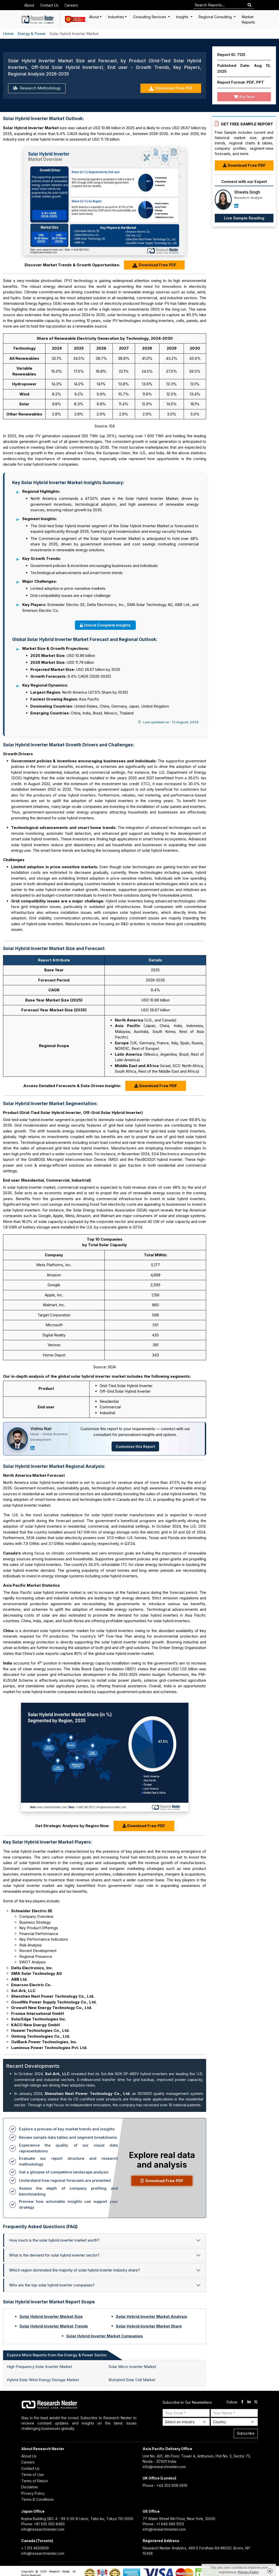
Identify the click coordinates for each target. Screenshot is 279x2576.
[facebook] (242, 2402)
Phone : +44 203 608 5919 (165, 2485)
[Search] (249, 5)
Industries (116, 17)
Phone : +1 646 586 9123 (163, 2524)
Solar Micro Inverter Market (132, 2366)
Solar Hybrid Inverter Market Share (149, 2326)
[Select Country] (234, 2422)
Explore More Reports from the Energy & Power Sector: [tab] (57, 2355)
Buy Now (244, 96)
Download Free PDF (171, 88)
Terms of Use (32, 2474)
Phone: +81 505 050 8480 (43, 2524)
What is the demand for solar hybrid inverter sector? (54, 2255)
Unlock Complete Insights (105, 625)
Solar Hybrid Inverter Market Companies (104, 2336)
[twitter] (256, 2402)
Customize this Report (135, 1446)
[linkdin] (249, 2402)
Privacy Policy (33, 2493)
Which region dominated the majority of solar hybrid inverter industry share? (74, 2270)
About (29, 5)
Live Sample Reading (244, 218)
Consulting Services (150, 17)
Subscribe (245, 2433)
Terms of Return (34, 2481)
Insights (182, 17)
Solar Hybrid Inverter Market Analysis (151, 2316)
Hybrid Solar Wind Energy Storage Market (43, 2379)
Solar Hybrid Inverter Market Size (51, 2316)
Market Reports (248, 19)
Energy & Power (32, 33)
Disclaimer (29, 2487)
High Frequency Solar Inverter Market (39, 2366)
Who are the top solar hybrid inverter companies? (52, 2285)
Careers (71, 5)
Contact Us (49, 5)
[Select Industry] (186, 2422)
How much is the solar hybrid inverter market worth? (54, 2240)
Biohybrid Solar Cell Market (132, 2379)
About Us (28, 2456)
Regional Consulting (216, 17)
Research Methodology (37, 88)
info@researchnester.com (164, 2467)
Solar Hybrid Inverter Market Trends (53, 2326)
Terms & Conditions (37, 2499)
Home (8, 33)
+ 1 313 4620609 (35, 2548)
